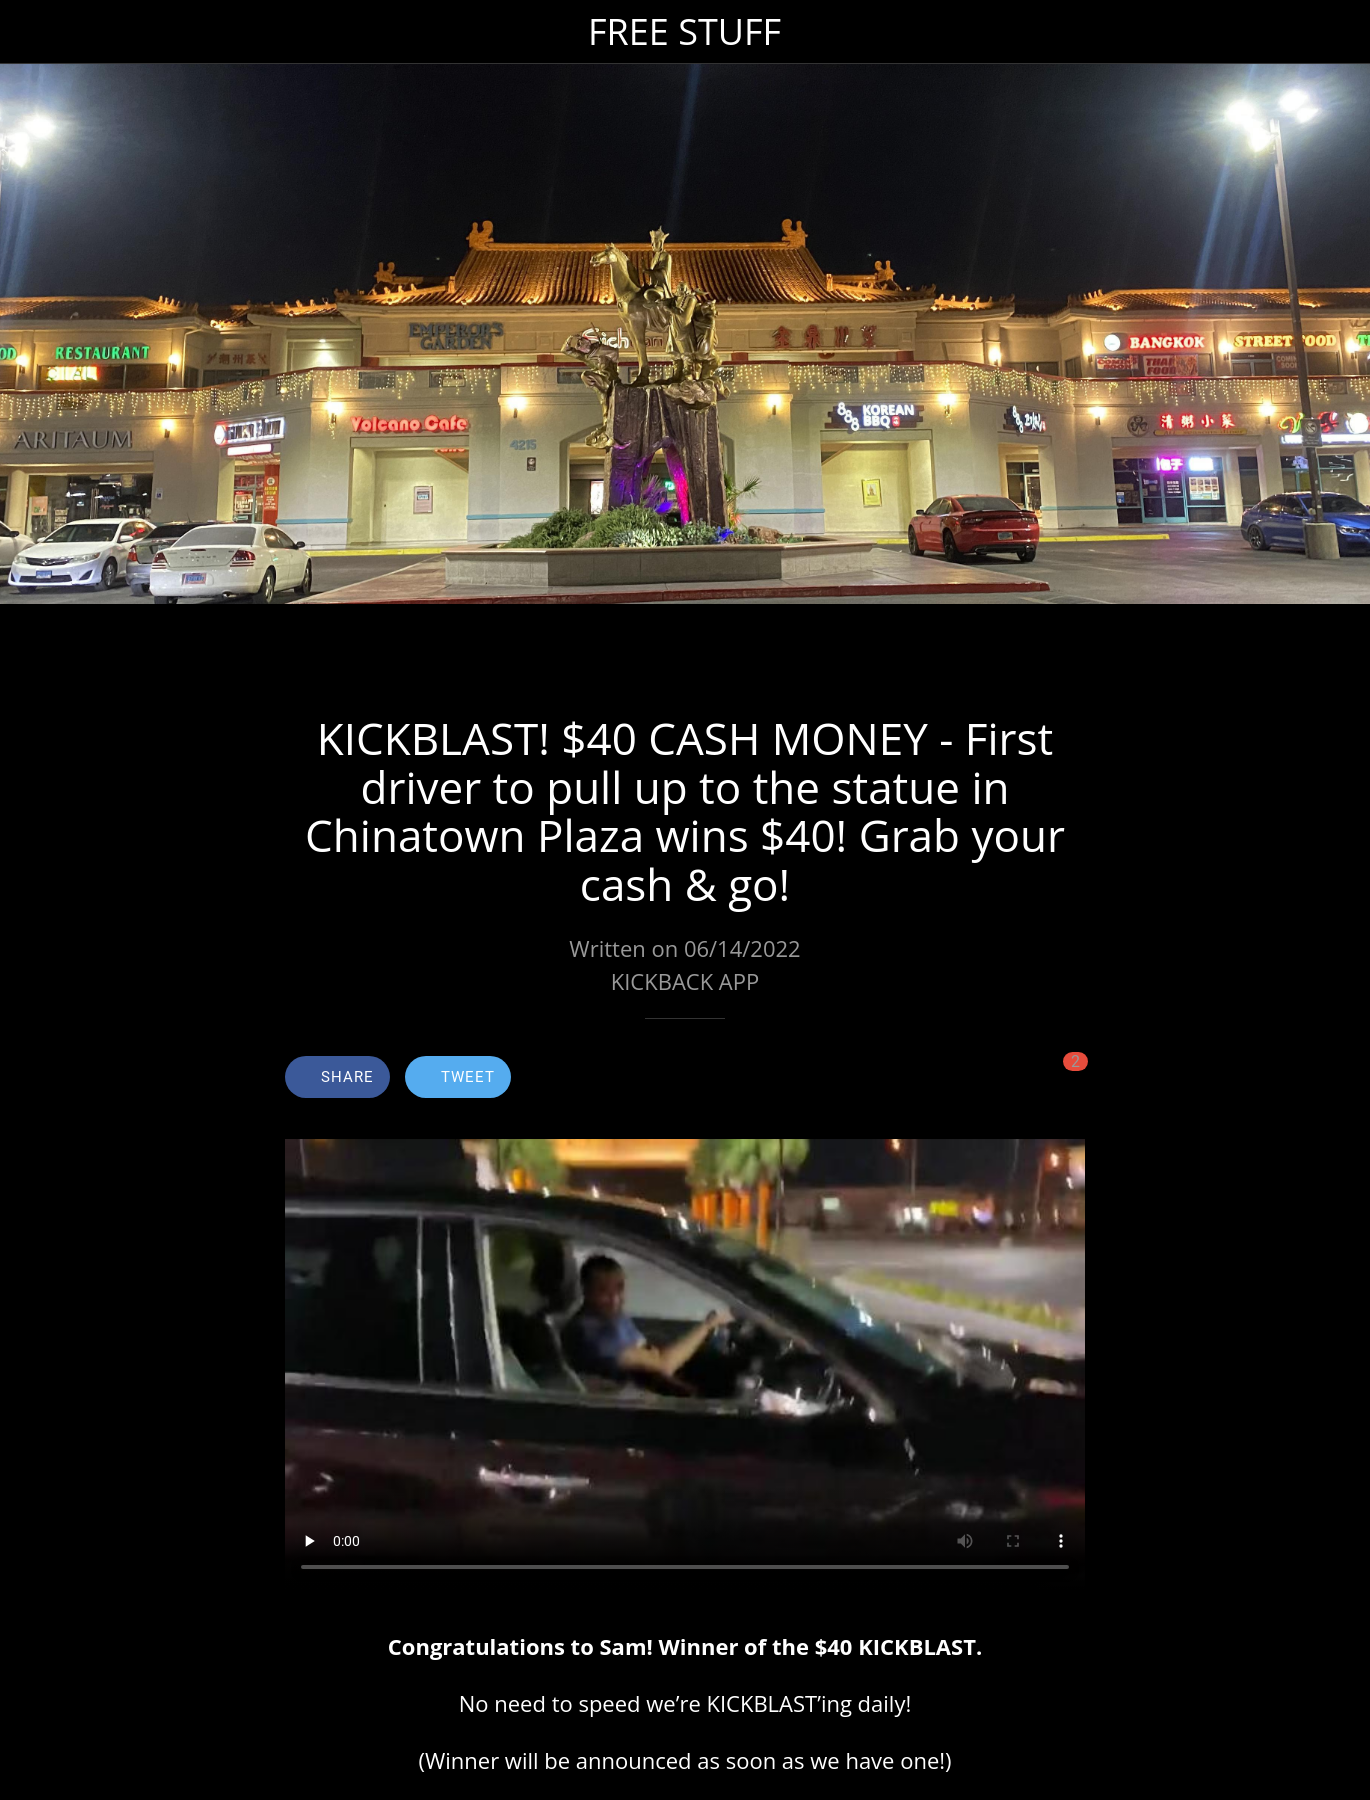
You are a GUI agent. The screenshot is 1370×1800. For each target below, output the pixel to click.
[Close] (32, 32)
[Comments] (1061, 1079)
